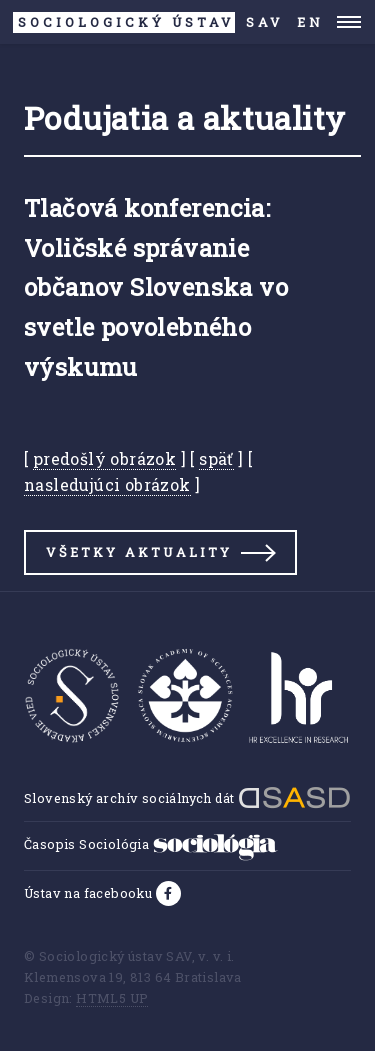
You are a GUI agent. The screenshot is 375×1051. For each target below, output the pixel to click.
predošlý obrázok (104, 458)
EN (310, 22)
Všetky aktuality (139, 552)
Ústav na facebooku (90, 893)
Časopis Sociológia (151, 844)
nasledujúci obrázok (107, 484)
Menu (349, 22)
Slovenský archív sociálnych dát (187, 798)
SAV (148, 22)
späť (216, 458)
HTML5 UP (112, 998)
